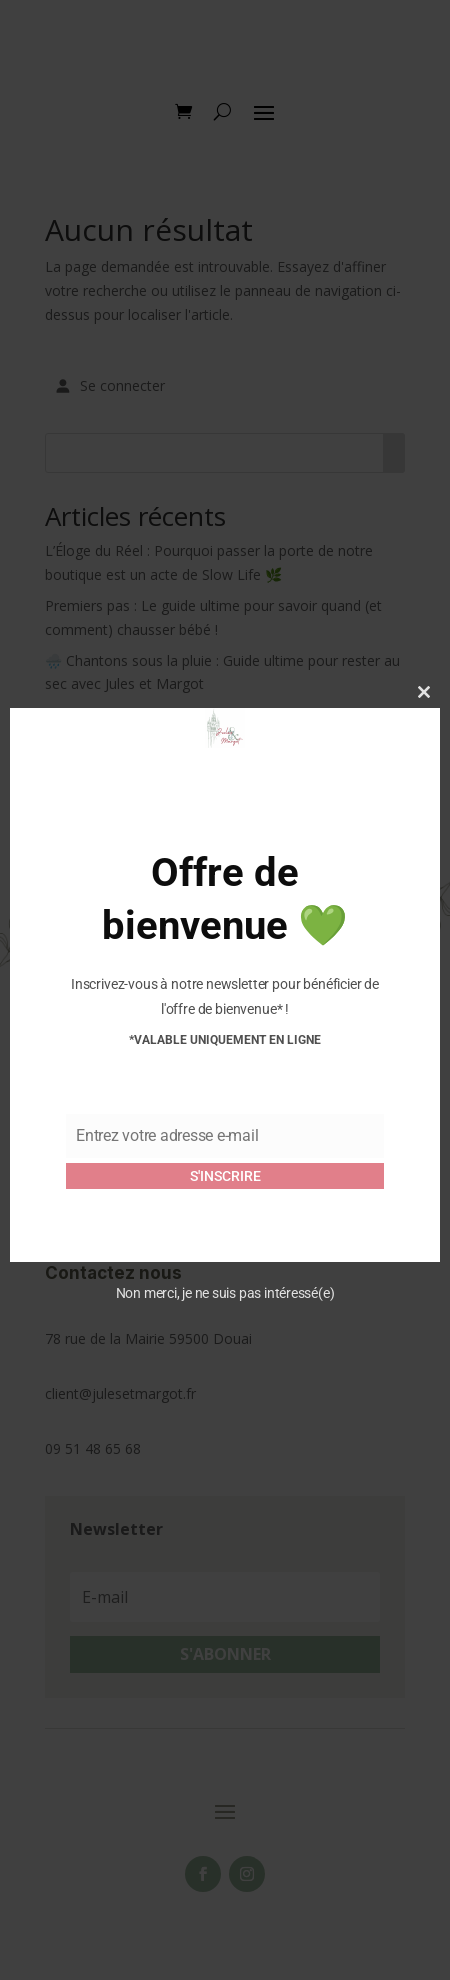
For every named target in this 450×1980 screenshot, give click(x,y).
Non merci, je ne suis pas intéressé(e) (225, 1293)
